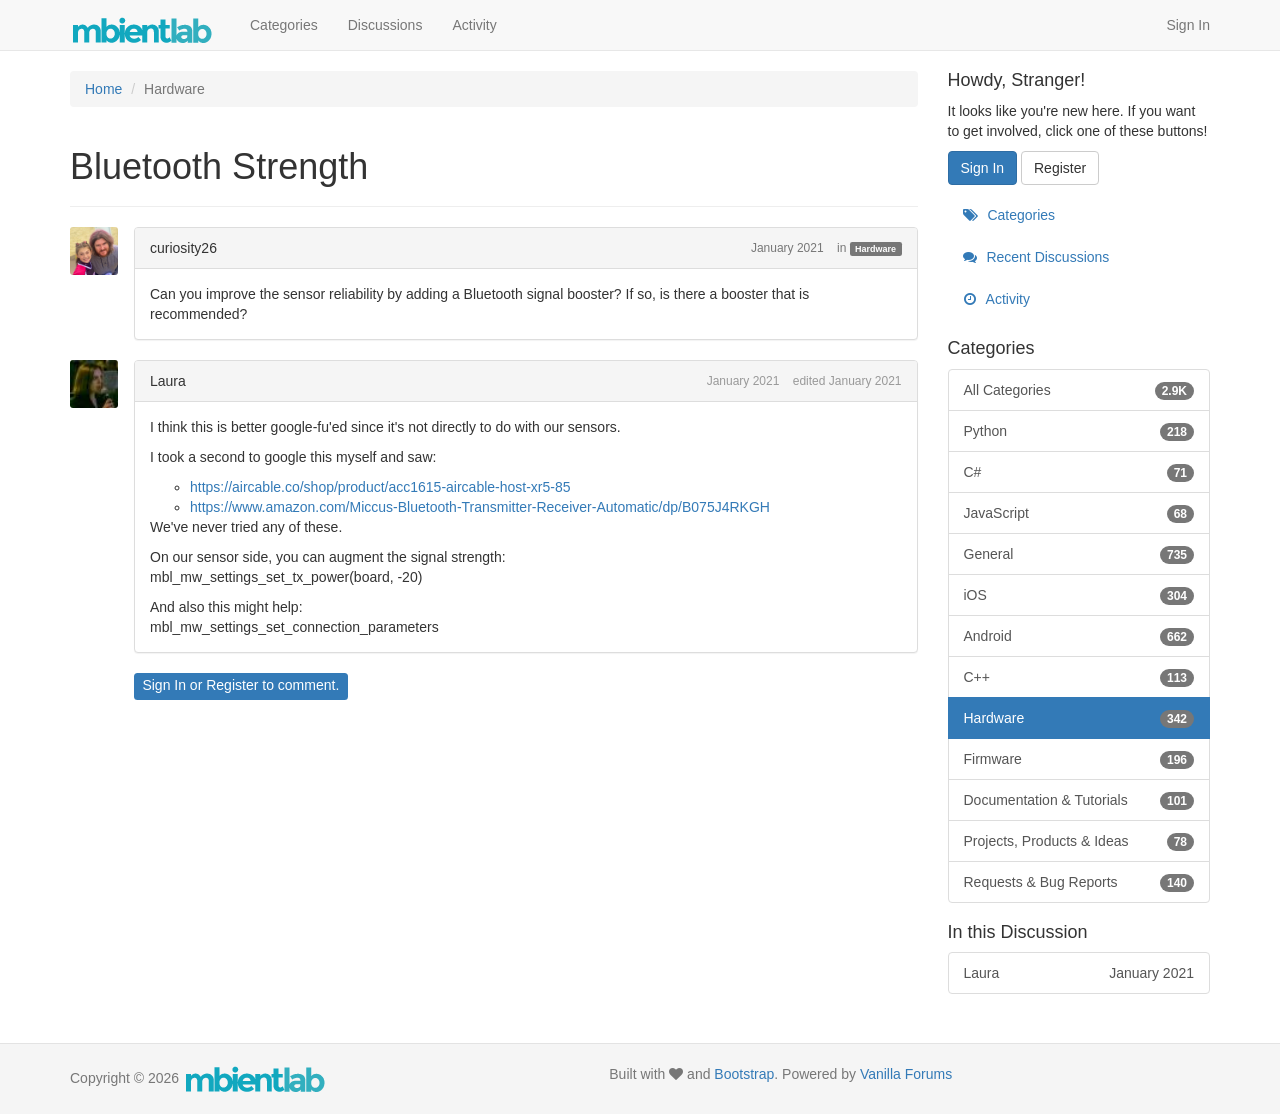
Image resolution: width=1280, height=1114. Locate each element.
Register (232, 685)
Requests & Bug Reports (1079, 882)
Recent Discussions (1036, 257)
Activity (474, 25)
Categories (284, 25)
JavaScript (1079, 513)
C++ (1079, 677)
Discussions (385, 25)
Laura (168, 381)
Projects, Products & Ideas (1079, 841)
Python (1079, 431)
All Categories (1079, 390)
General (1079, 554)
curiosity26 (183, 248)
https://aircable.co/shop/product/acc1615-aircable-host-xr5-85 (380, 487)
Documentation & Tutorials (1079, 800)
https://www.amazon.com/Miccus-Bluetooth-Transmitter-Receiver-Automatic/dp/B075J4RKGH (480, 507)
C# (1079, 472)
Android (1079, 636)
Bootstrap (744, 1074)
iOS (1079, 595)
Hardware (875, 249)
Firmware (1079, 759)
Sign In (1188, 25)
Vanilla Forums (906, 1074)
